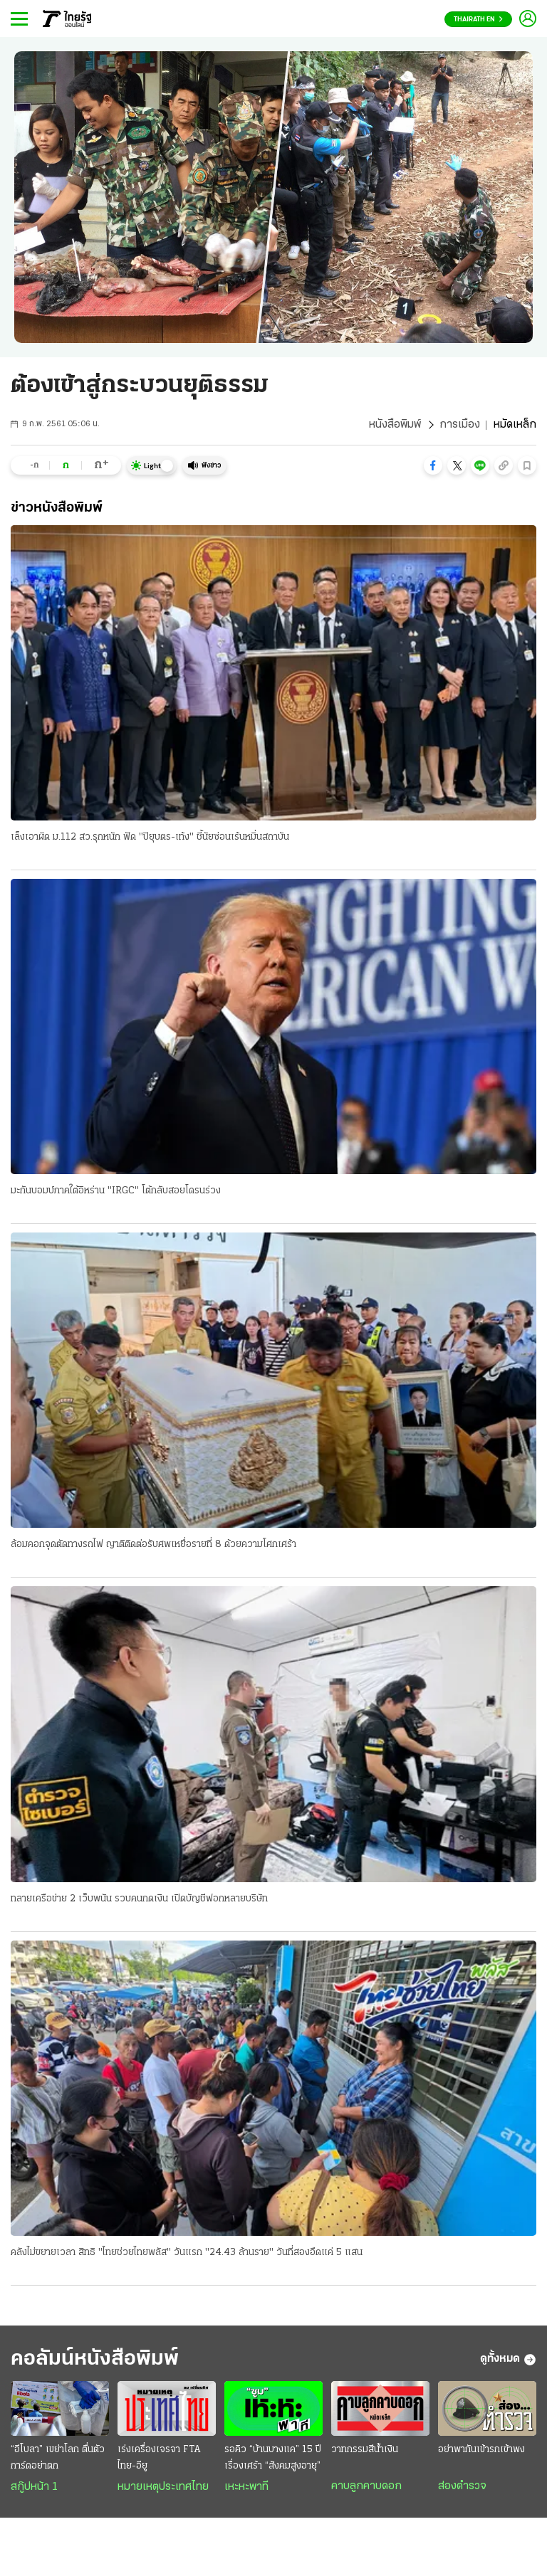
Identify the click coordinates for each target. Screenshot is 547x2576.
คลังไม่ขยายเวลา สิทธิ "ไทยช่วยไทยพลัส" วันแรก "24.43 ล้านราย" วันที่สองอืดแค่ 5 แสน (187, 2252)
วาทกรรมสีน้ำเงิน (364, 2449)
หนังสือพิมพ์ (395, 425)
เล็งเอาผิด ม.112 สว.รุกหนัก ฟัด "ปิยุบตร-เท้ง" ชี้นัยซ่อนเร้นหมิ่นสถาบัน (150, 837)
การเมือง (459, 425)
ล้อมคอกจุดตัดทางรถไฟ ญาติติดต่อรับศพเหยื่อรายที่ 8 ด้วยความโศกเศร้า (153, 1544)
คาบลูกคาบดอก (366, 2486)
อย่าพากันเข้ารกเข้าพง (481, 2449)
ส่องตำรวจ (462, 2486)
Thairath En (478, 19)
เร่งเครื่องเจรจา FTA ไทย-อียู (159, 2457)
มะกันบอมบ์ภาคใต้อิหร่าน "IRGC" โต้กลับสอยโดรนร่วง (116, 1191)
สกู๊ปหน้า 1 (34, 2487)
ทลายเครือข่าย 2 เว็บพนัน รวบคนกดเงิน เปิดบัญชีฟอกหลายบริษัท (139, 1899)
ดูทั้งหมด (508, 2359)
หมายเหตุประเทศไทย (163, 2487)
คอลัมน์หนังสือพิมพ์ (95, 2359)
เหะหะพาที (246, 2487)
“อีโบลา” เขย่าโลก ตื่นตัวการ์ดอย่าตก (58, 2457)
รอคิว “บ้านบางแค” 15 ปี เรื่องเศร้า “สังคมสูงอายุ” (272, 2457)
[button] (433, 465)
